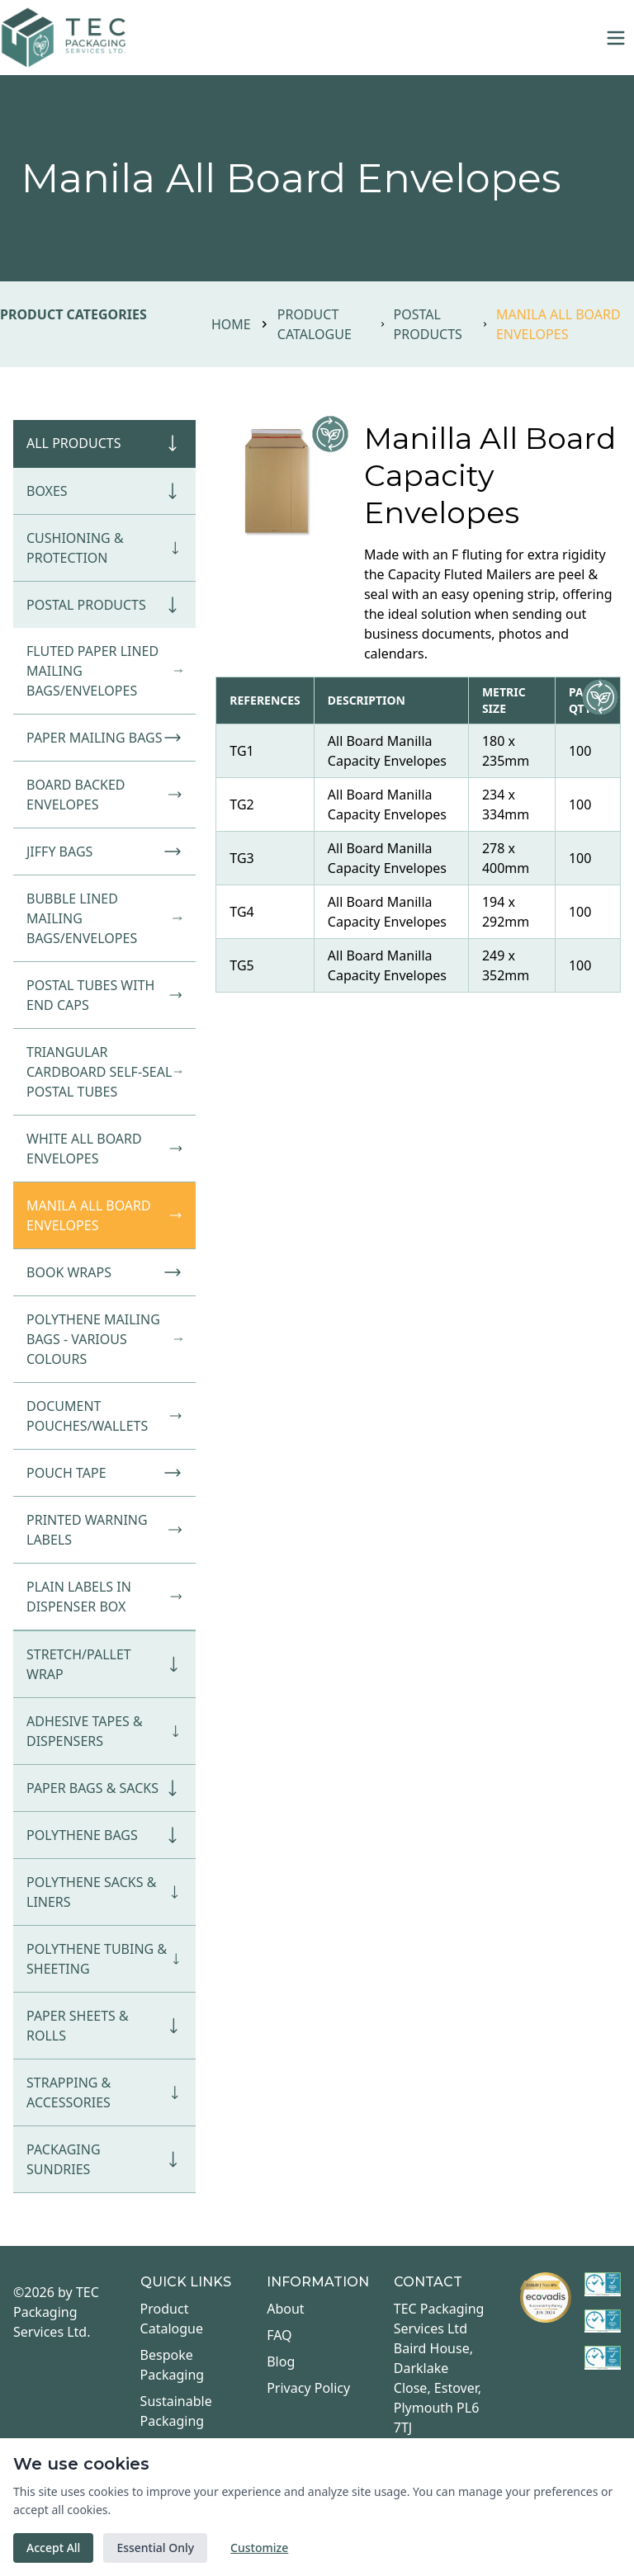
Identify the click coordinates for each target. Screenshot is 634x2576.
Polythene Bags (104, 1835)
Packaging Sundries (104, 2159)
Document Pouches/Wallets (104, 1416)
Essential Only (155, 2547)
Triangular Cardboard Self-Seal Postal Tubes (104, 1072)
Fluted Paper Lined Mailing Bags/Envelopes (104, 671)
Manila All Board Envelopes (104, 1215)
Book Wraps (104, 1272)
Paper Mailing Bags (104, 738)
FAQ (279, 2335)
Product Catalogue (314, 324)
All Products (104, 443)
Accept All (53, 2547)
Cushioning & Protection (104, 548)
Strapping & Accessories (104, 2092)
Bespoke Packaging (172, 2365)
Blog (281, 2361)
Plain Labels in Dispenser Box (104, 1597)
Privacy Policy (308, 2388)
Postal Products (428, 324)
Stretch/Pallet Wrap (104, 1664)
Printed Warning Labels (104, 1530)
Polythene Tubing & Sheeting (104, 1959)
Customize (259, 2547)
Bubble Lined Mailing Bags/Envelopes (104, 918)
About (285, 2309)
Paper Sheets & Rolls (104, 2026)
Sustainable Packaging (176, 2411)
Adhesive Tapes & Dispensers (104, 1731)
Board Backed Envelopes (104, 795)
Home (231, 324)
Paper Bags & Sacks (104, 1788)
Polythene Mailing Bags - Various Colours (104, 1339)
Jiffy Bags (104, 851)
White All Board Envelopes (104, 1149)
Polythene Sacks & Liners (104, 1892)
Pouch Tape (104, 1473)
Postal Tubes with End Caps (104, 995)
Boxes (104, 491)
